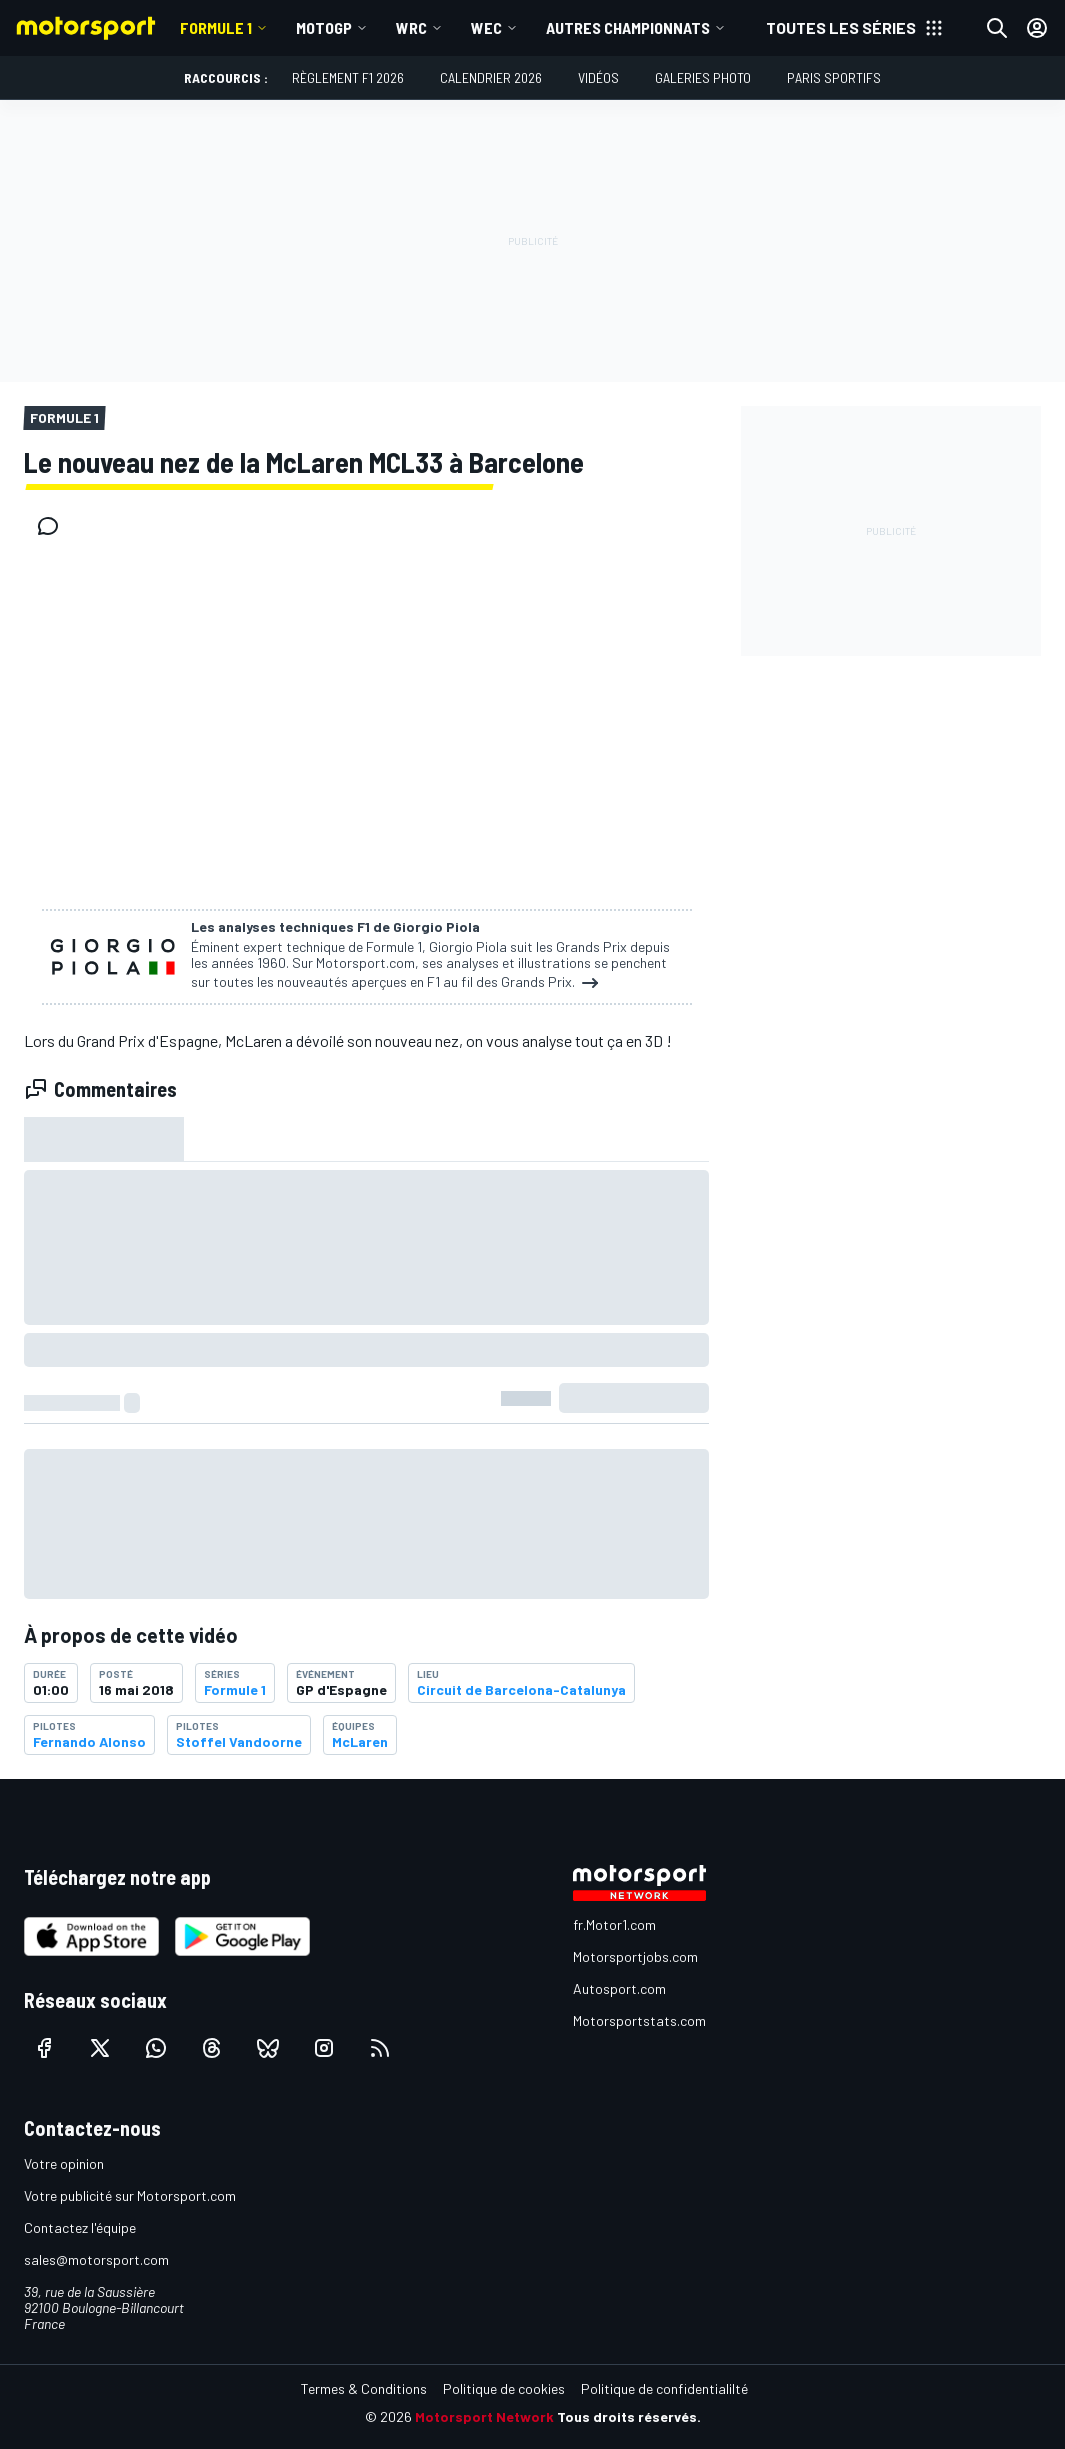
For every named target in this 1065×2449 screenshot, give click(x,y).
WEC (486, 27)
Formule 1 (216, 27)
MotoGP (324, 27)
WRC (411, 27)
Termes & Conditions (364, 2388)
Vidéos (598, 77)
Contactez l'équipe (80, 2227)
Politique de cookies (504, 2388)
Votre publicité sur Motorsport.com (130, 2195)
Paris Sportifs (834, 77)
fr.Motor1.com (614, 1924)
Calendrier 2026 (491, 77)
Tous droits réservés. (629, 2416)
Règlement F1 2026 (348, 77)
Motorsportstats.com (639, 2020)
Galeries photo (703, 77)
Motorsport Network (484, 2416)
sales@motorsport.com (96, 2259)
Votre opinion (64, 2163)
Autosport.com (619, 1988)
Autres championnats (628, 27)
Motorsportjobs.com (635, 1956)
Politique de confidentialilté (664, 2388)
